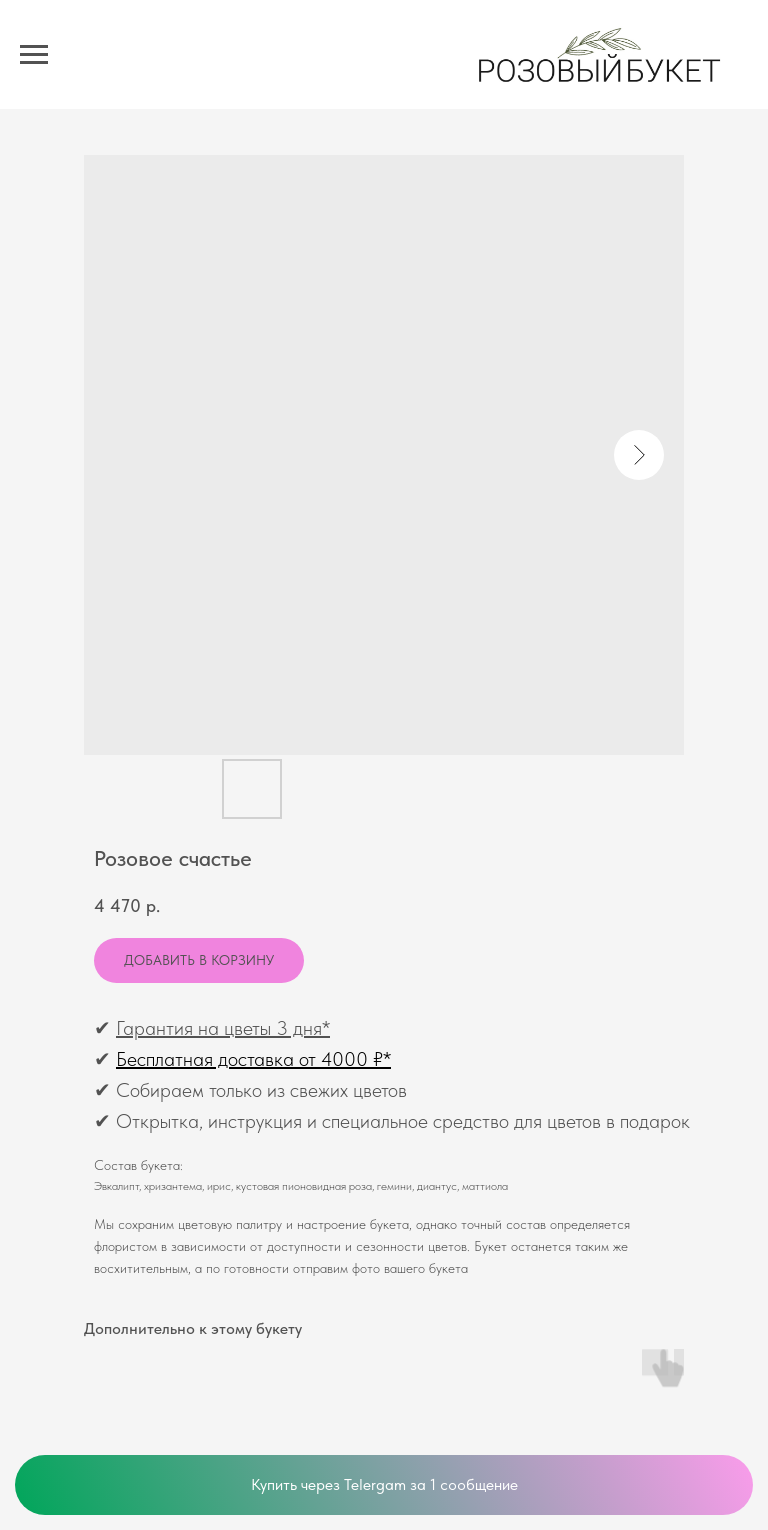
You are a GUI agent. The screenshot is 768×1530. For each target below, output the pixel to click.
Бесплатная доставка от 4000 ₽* (253, 1059)
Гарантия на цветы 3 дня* (223, 1028)
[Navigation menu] (34, 55)
